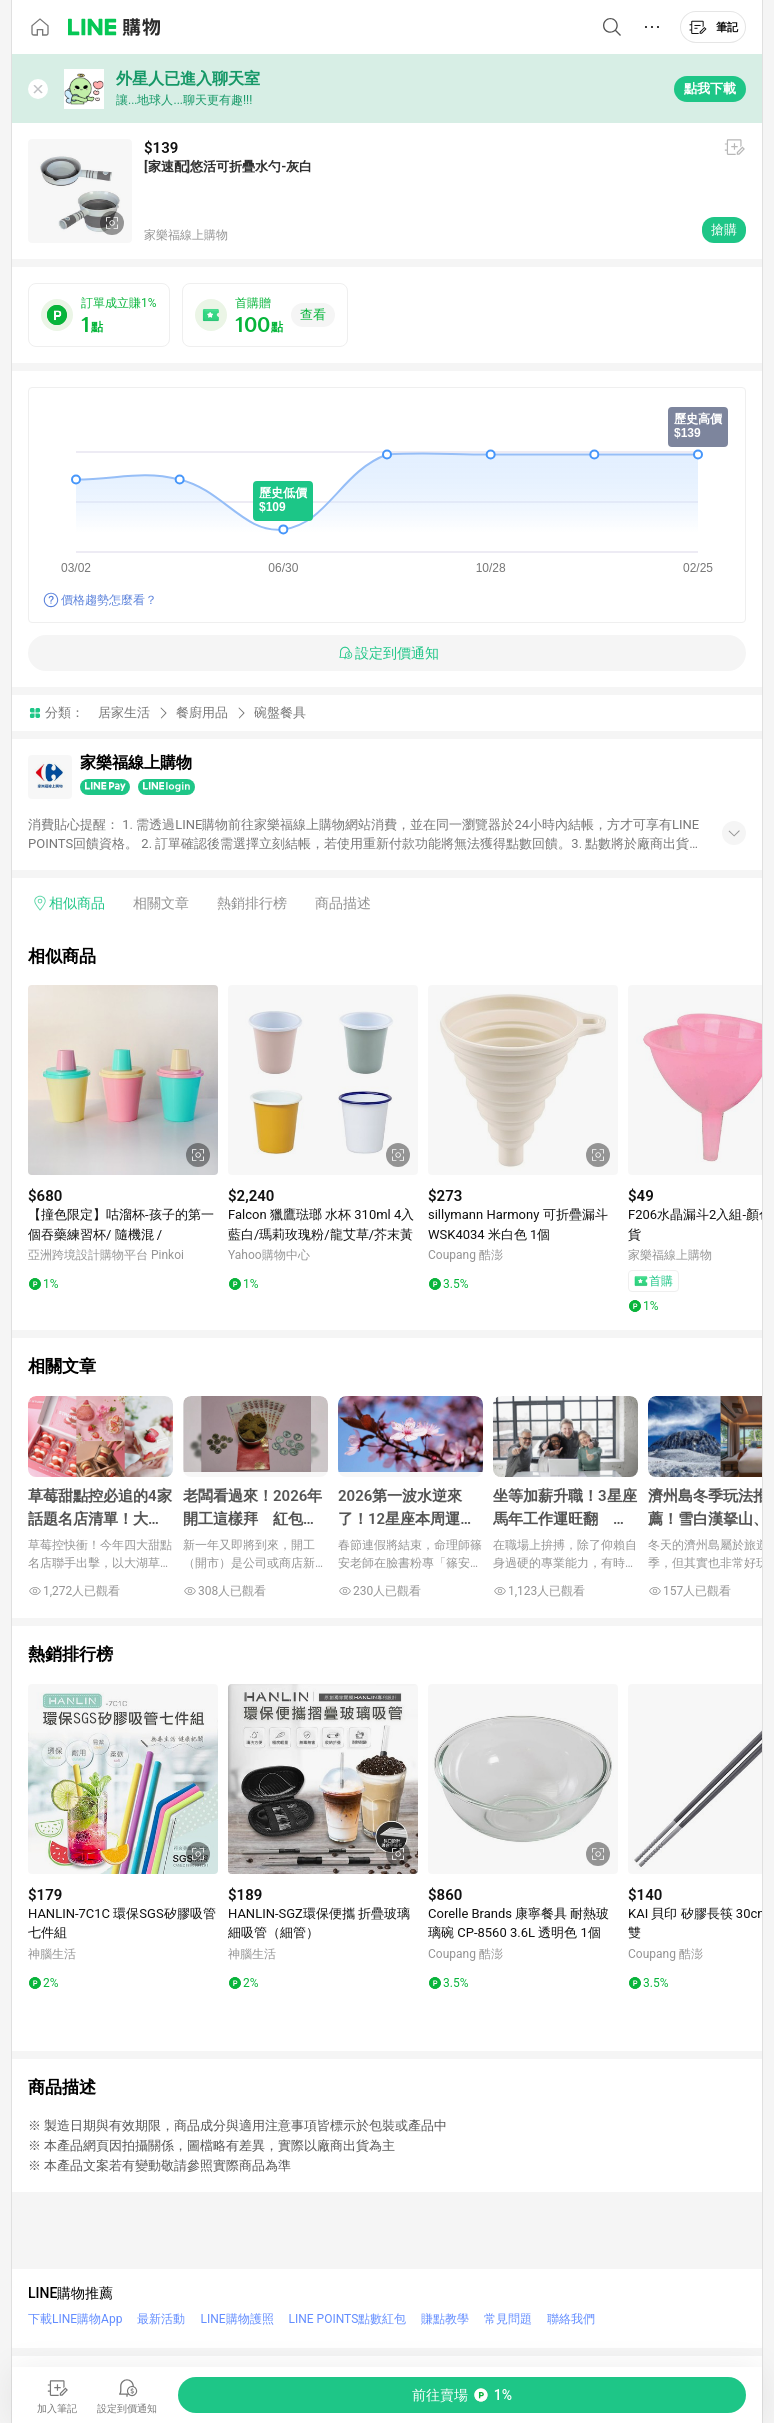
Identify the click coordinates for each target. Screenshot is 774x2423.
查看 (313, 314)
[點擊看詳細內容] (123, 1080)
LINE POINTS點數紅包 (348, 2319)
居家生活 (124, 712)
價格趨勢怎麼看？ (109, 600)
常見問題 (508, 2319)
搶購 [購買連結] (724, 229)
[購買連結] (462, 2395)
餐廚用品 (202, 712)
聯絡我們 (571, 2319)
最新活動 (161, 2319)
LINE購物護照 (236, 2319)
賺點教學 (445, 2319)
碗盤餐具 (280, 712)
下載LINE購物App (75, 2319)
